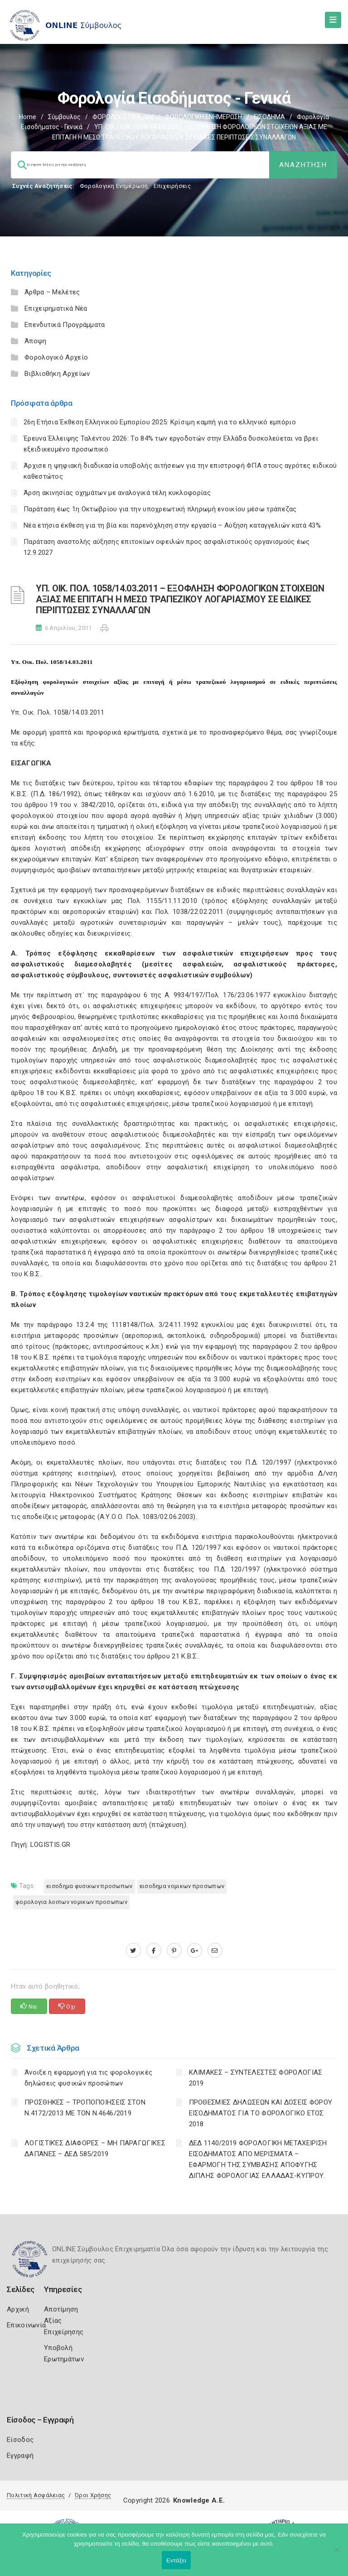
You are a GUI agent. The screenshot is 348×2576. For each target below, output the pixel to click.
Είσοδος (20, 2440)
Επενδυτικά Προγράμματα (64, 325)
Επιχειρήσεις (172, 186)
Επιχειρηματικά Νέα (55, 308)
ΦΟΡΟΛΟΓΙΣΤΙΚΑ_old (122, 116)
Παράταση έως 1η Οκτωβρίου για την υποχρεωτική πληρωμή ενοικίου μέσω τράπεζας (160, 509)
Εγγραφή (20, 2455)
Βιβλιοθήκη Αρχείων (57, 374)
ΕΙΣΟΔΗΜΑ (269, 116)
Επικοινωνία (26, 2325)
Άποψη (35, 341)
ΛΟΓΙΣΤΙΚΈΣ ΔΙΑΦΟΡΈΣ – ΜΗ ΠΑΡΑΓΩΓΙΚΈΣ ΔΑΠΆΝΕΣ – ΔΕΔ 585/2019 (94, 2148)
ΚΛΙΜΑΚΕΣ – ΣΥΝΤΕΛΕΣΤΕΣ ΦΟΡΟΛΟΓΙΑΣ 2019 (256, 2077)
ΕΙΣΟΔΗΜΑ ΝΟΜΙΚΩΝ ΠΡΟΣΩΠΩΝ (182, 1886)
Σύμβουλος (64, 116)
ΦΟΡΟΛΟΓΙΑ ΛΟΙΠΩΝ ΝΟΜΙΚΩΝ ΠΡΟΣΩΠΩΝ (71, 1901)
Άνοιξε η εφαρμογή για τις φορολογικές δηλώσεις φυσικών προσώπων (88, 2077)
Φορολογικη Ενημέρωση (114, 186)
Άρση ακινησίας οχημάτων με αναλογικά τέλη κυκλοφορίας (117, 493)
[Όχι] (336, 2554)
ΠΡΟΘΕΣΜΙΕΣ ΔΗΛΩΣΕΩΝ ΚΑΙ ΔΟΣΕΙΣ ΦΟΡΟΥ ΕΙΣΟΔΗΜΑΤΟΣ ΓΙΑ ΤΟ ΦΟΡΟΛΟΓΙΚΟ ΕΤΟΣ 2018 (261, 2113)
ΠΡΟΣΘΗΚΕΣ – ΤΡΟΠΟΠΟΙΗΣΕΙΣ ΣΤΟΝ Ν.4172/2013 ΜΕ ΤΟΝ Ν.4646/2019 (84, 2107)
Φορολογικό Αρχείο (56, 357)
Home (27, 116)
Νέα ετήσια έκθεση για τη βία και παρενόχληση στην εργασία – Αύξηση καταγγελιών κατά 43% (172, 525)
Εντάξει (176, 2560)
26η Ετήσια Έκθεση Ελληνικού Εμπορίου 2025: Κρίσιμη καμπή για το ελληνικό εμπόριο (160, 422)
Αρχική (18, 2309)
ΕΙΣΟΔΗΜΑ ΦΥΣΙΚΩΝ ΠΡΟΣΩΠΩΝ (89, 1886)
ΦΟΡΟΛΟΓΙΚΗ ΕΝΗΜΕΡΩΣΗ (203, 116)
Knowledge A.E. (199, 2500)
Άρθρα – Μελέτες (52, 292)
